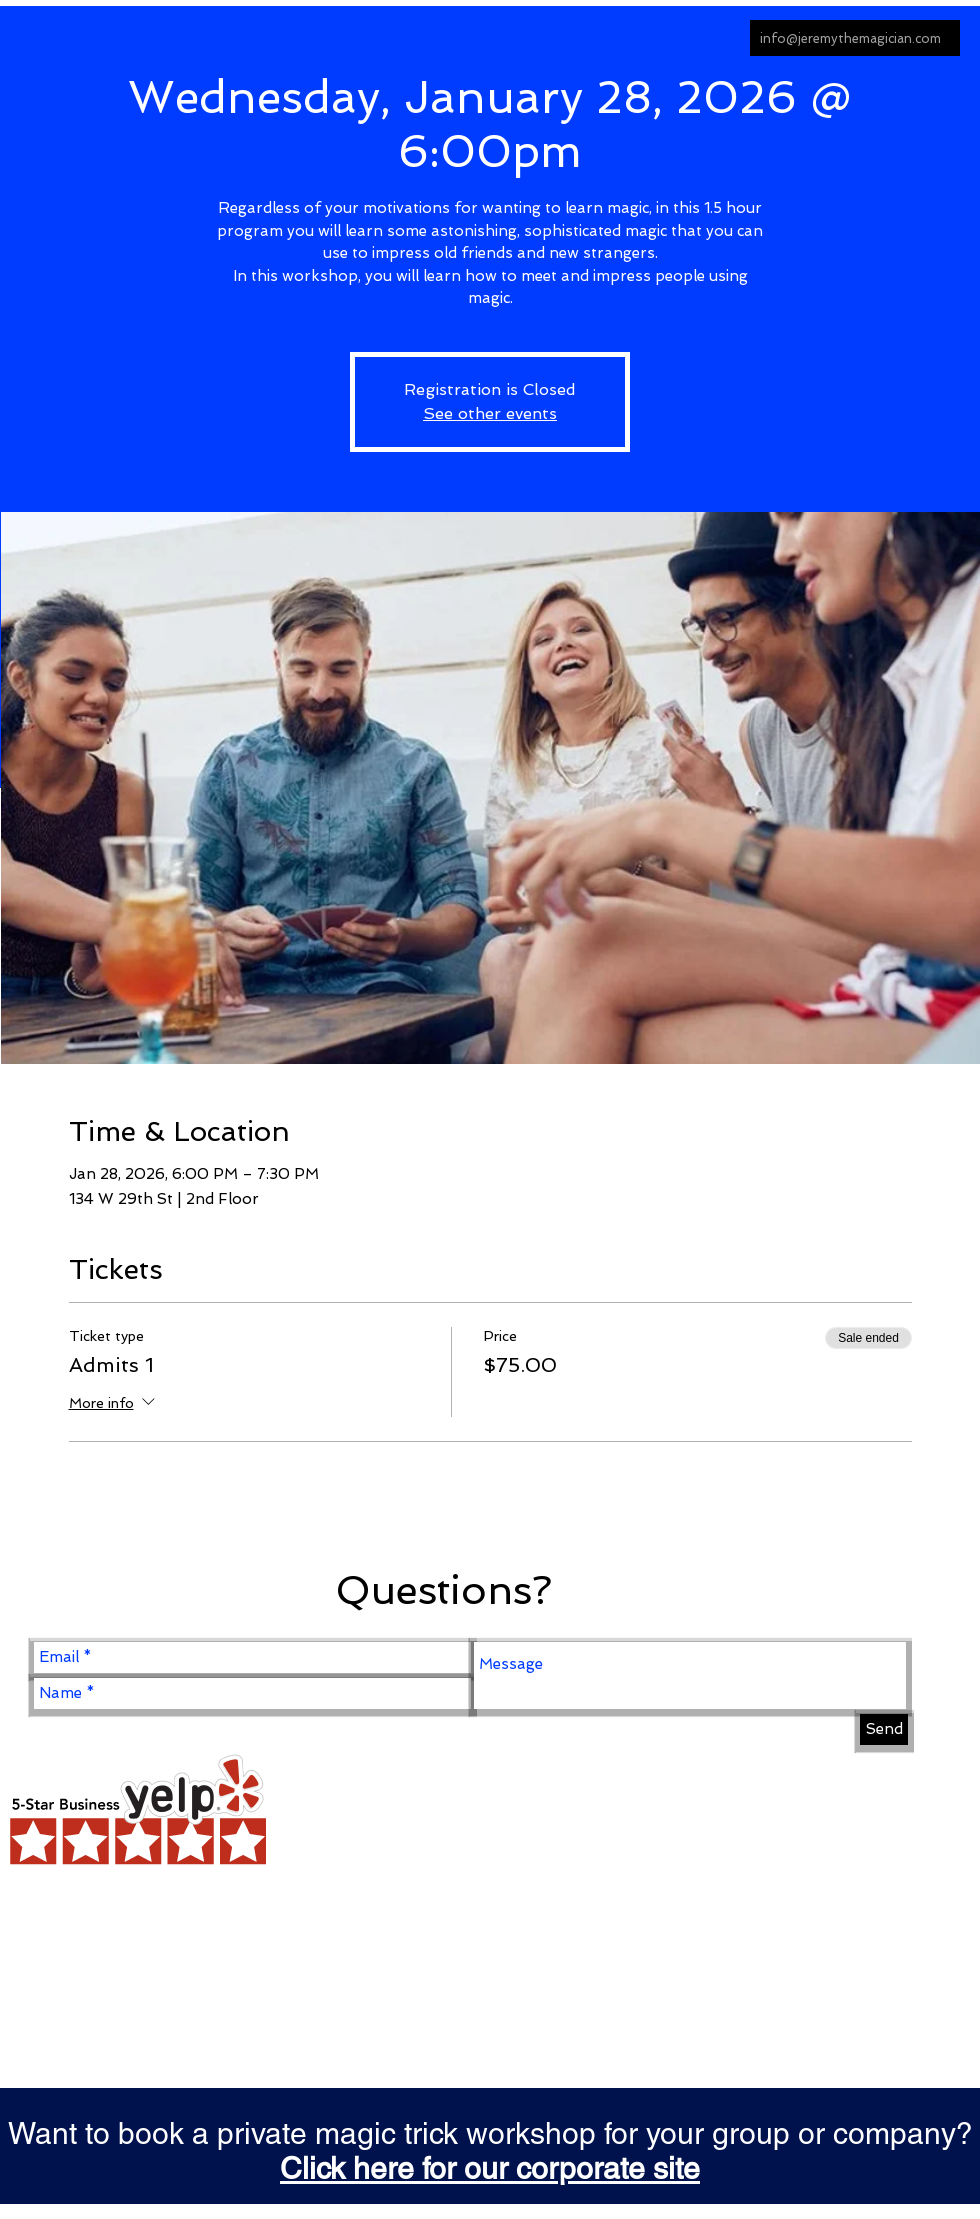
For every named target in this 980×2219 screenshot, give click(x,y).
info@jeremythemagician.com (850, 38)
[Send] (884, 1729)
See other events (490, 413)
